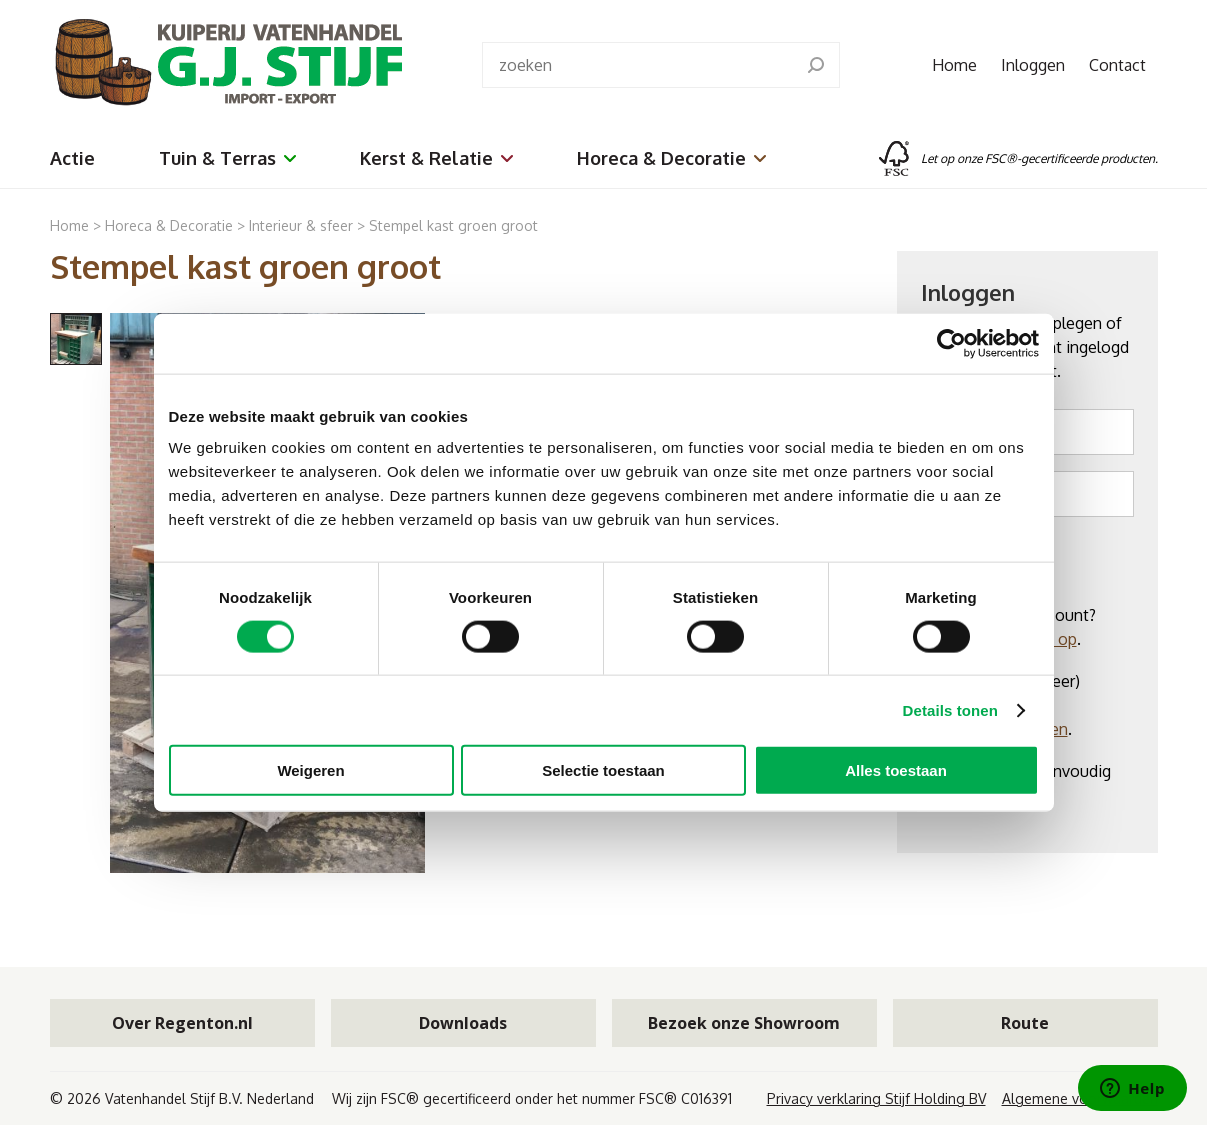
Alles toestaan (896, 770)
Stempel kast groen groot (453, 225)
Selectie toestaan (603, 770)
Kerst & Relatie (436, 158)
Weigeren (310, 770)
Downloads (463, 1023)
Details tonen (950, 709)
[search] (816, 65)
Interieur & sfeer (301, 225)
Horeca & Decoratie (671, 158)
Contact (1117, 65)
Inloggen (1033, 65)
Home (954, 65)
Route (1025, 1023)
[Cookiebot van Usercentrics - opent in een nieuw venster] (951, 343)
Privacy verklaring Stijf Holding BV (876, 1098)
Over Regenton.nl (182, 1023)
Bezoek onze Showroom (744, 1023)
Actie (72, 158)
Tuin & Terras (227, 158)
